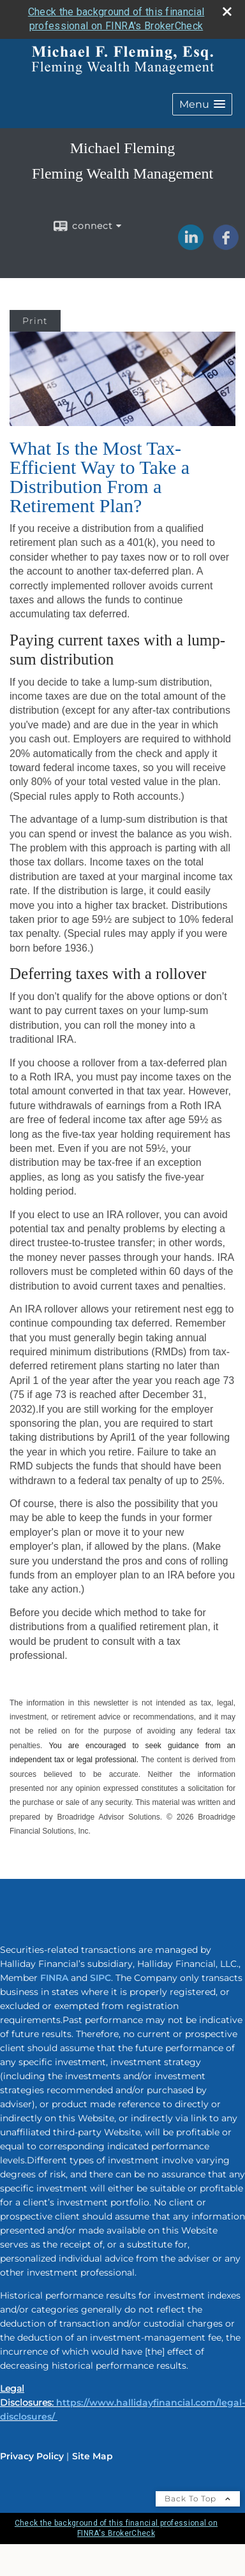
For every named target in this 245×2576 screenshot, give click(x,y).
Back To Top (198, 2498)
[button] (202, 104)
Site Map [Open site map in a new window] (92, 2456)
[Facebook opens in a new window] (226, 245)
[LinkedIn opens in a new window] (191, 245)
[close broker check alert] (227, 11)
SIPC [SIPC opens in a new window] (100, 1978)
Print (35, 321)
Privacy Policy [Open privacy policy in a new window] (32, 2456)
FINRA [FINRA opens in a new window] (54, 1978)
